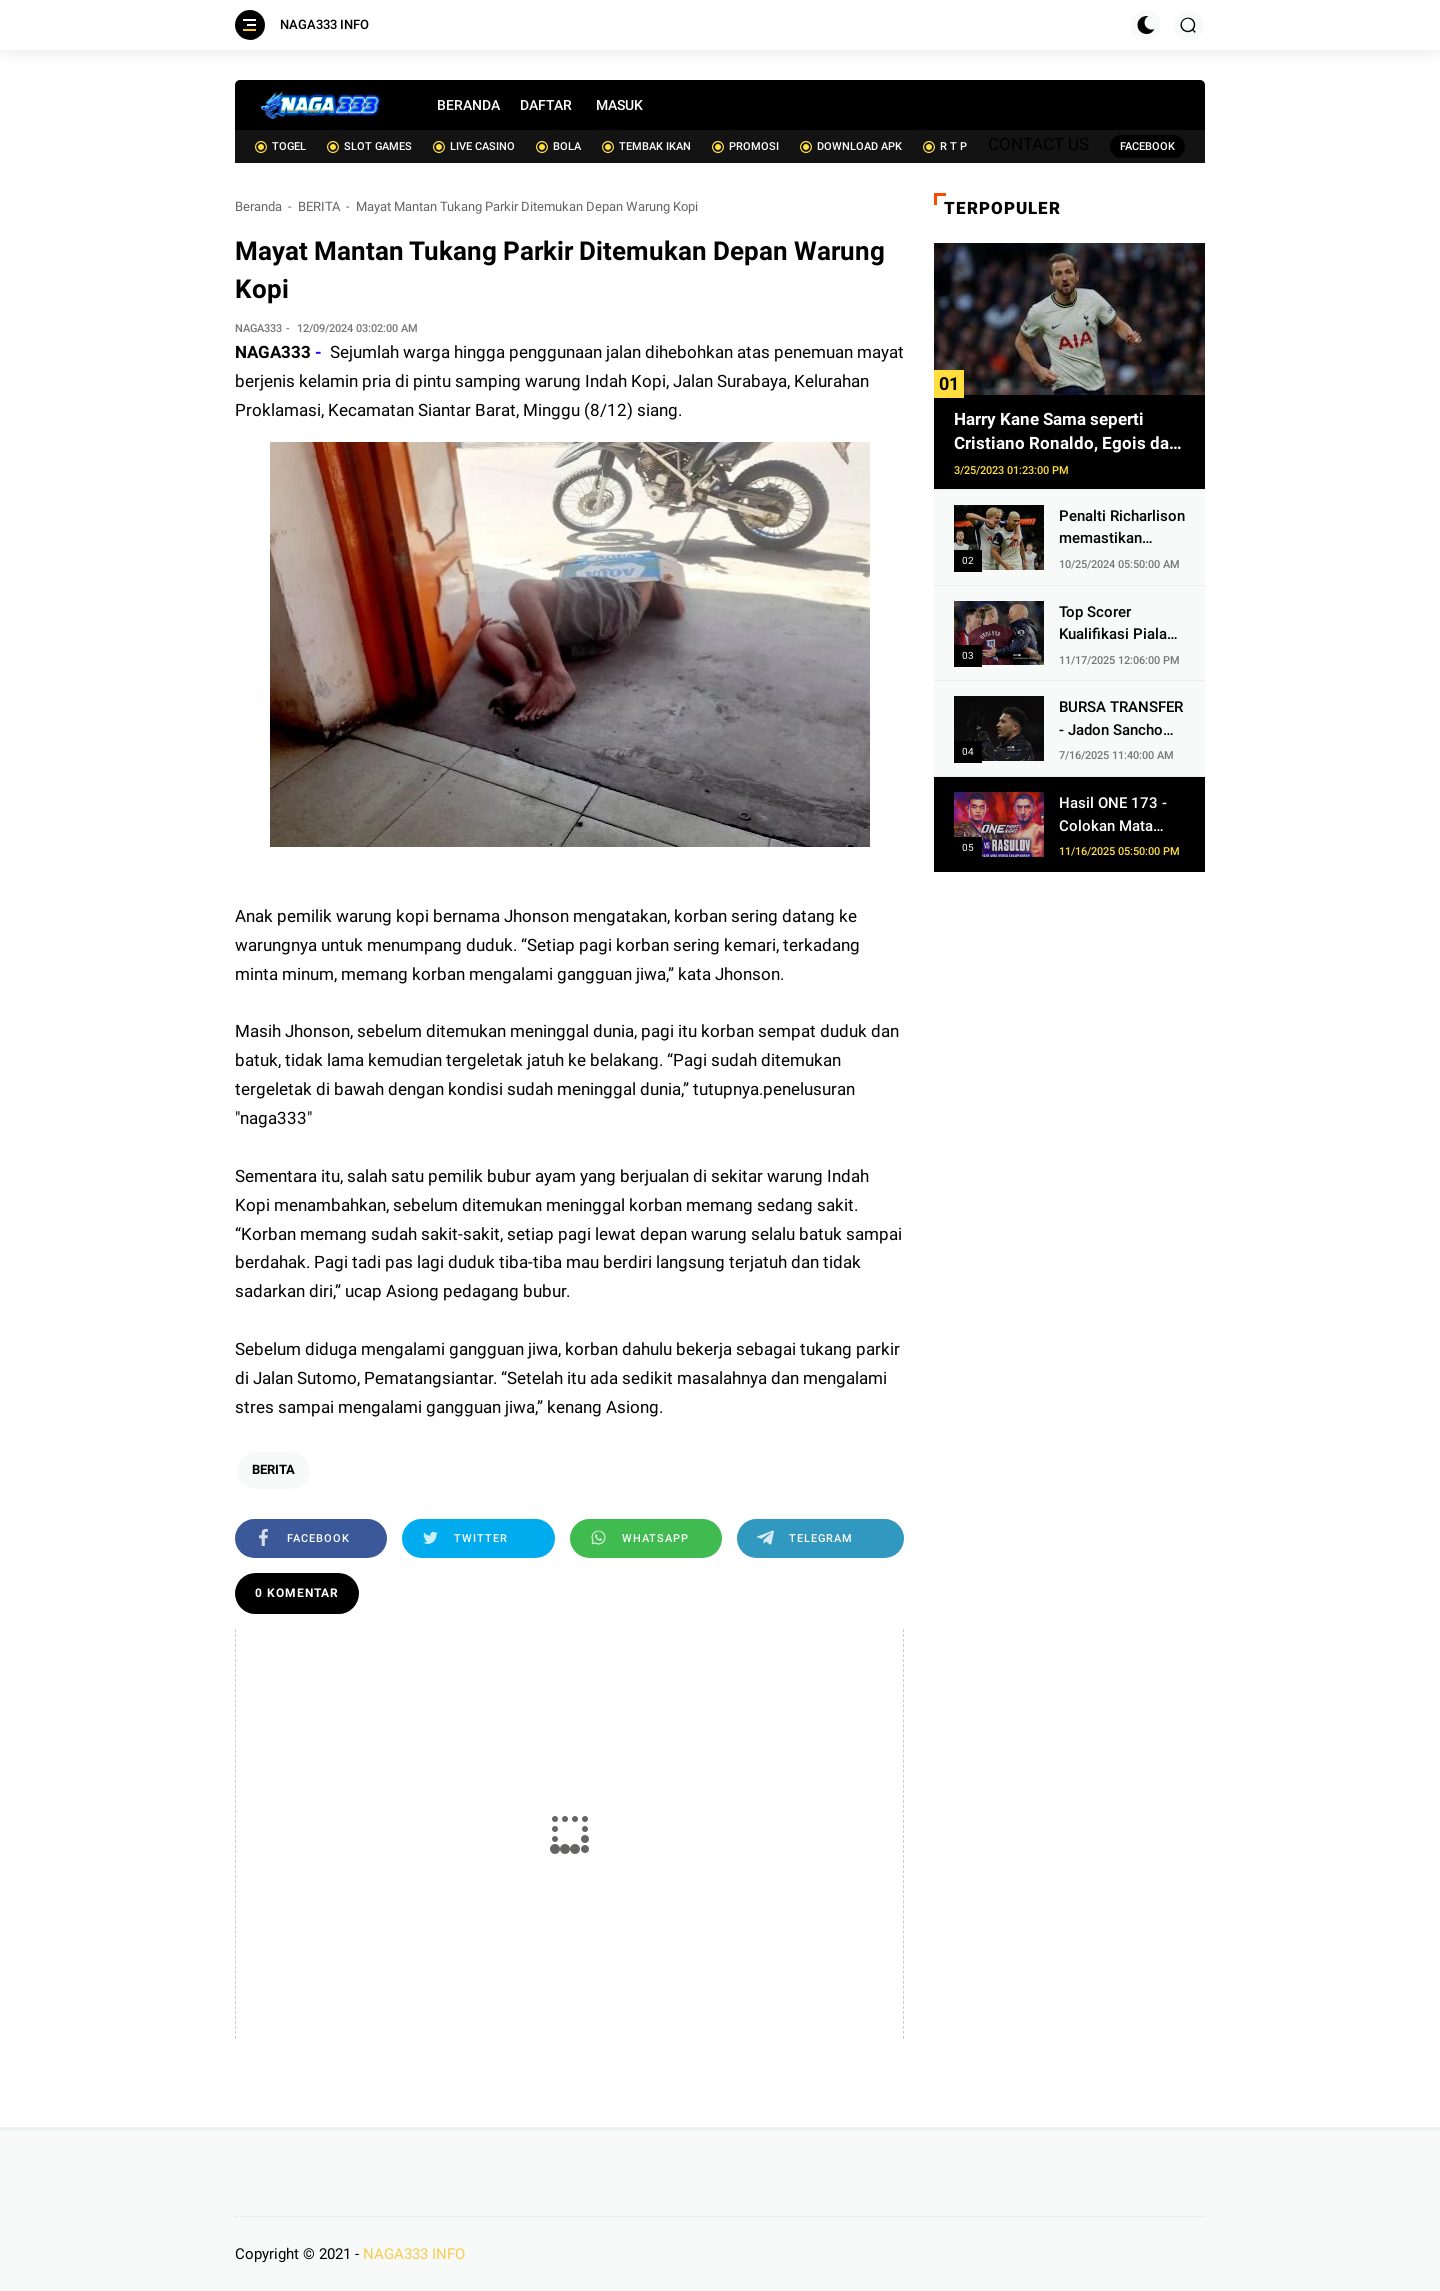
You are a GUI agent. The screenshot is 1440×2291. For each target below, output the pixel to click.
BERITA (319, 206)
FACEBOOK (1147, 146)
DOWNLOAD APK (851, 146)
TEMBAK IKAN (646, 146)
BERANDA (468, 105)
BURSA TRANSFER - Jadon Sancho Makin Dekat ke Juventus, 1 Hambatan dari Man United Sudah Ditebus (1121, 719)
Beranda (258, 206)
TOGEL (280, 146)
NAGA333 (273, 352)
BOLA (558, 146)
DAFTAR (546, 105)
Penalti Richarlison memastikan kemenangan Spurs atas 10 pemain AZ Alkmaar (1122, 528)
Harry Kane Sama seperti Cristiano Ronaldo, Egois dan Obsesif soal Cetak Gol (1066, 432)
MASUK (619, 105)
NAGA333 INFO (324, 24)
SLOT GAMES (369, 146)
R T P (945, 146)
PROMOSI (745, 146)
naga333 (273, 1118)
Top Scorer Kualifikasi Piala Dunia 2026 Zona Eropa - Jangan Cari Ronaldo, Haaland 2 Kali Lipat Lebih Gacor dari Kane (1117, 624)
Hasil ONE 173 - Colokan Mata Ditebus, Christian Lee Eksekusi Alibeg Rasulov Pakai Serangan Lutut (1118, 815)
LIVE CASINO (474, 146)
